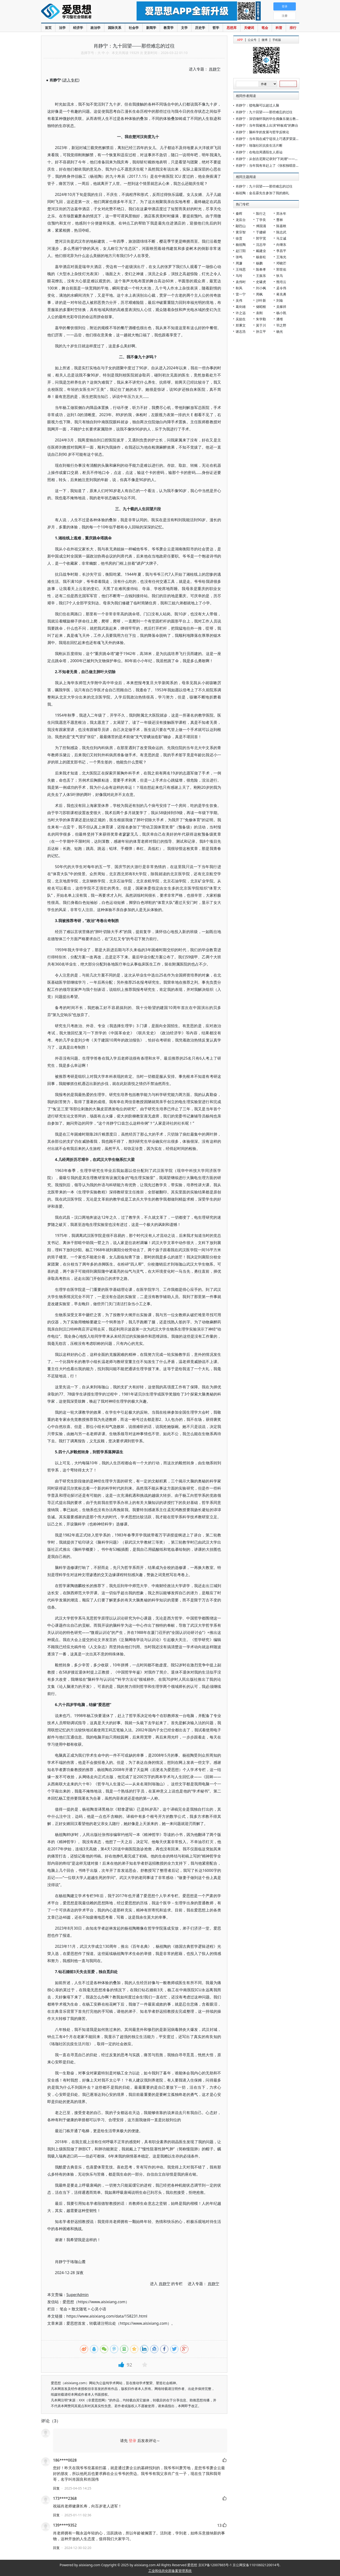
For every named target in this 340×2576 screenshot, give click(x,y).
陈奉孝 (261, 269)
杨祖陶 (241, 244)
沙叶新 (261, 300)
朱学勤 (261, 319)
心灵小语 (98, 2309)
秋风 (239, 288)
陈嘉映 (281, 226)
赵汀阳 (241, 250)
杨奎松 (261, 257)
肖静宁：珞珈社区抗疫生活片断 (259, 145)
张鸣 (239, 257)
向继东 (281, 244)
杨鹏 (259, 263)
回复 (56, 2488)
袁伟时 (241, 281)
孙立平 (261, 331)
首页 (48, 27)
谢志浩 (241, 331)
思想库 (232, 27)
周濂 (239, 263)
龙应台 (241, 219)
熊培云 (281, 281)
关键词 (249, 27)
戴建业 (261, 250)
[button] (224, 2457)
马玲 (239, 275)
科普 (279, 27)
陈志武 (281, 232)
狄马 (279, 275)
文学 (184, 27)
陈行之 (261, 213)
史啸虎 (261, 281)
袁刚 (259, 313)
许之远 (241, 313)
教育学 (169, 27)
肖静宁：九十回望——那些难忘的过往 (264, 112)
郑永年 (281, 213)
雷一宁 (241, 294)
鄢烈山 (241, 226)
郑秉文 (241, 325)
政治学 (95, 27)
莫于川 (261, 325)
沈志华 (261, 244)
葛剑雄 (241, 306)
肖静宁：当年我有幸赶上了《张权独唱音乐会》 (271, 165)
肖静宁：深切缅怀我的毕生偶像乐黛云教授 (267, 118)
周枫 (259, 294)
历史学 (200, 27)
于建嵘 (261, 232)
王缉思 (241, 269)
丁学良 (261, 219)
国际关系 (114, 27)
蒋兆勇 (281, 294)
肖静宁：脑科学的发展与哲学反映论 (262, 132)
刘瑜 (279, 300)
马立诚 (281, 238)
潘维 (279, 319)
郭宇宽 (261, 238)
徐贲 (239, 238)
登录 (132, 2440)
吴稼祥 (281, 306)
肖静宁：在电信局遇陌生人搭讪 (259, 152)
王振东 (261, 275)
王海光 (281, 257)
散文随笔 (79, 2309)
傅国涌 (261, 226)
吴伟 (239, 300)
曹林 (279, 219)
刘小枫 (261, 288)
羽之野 (281, 325)
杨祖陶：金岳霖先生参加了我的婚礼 (262, 193)
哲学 (215, 27)
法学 (62, 27)
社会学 (134, 27)
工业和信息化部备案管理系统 (170, 2570)
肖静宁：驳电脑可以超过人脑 (257, 105)
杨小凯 (281, 313)
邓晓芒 (281, 263)
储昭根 (261, 306)
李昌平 (281, 250)
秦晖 (239, 213)
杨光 (279, 331)
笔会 (264, 27)
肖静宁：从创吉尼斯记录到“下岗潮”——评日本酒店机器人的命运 (284, 158)
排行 (293, 27)
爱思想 (79, 11)
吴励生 (241, 319)
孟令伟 (281, 288)
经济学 (78, 27)
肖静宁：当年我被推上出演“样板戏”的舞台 (267, 125)
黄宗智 (241, 232)
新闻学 (151, 27)
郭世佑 (281, 269)
